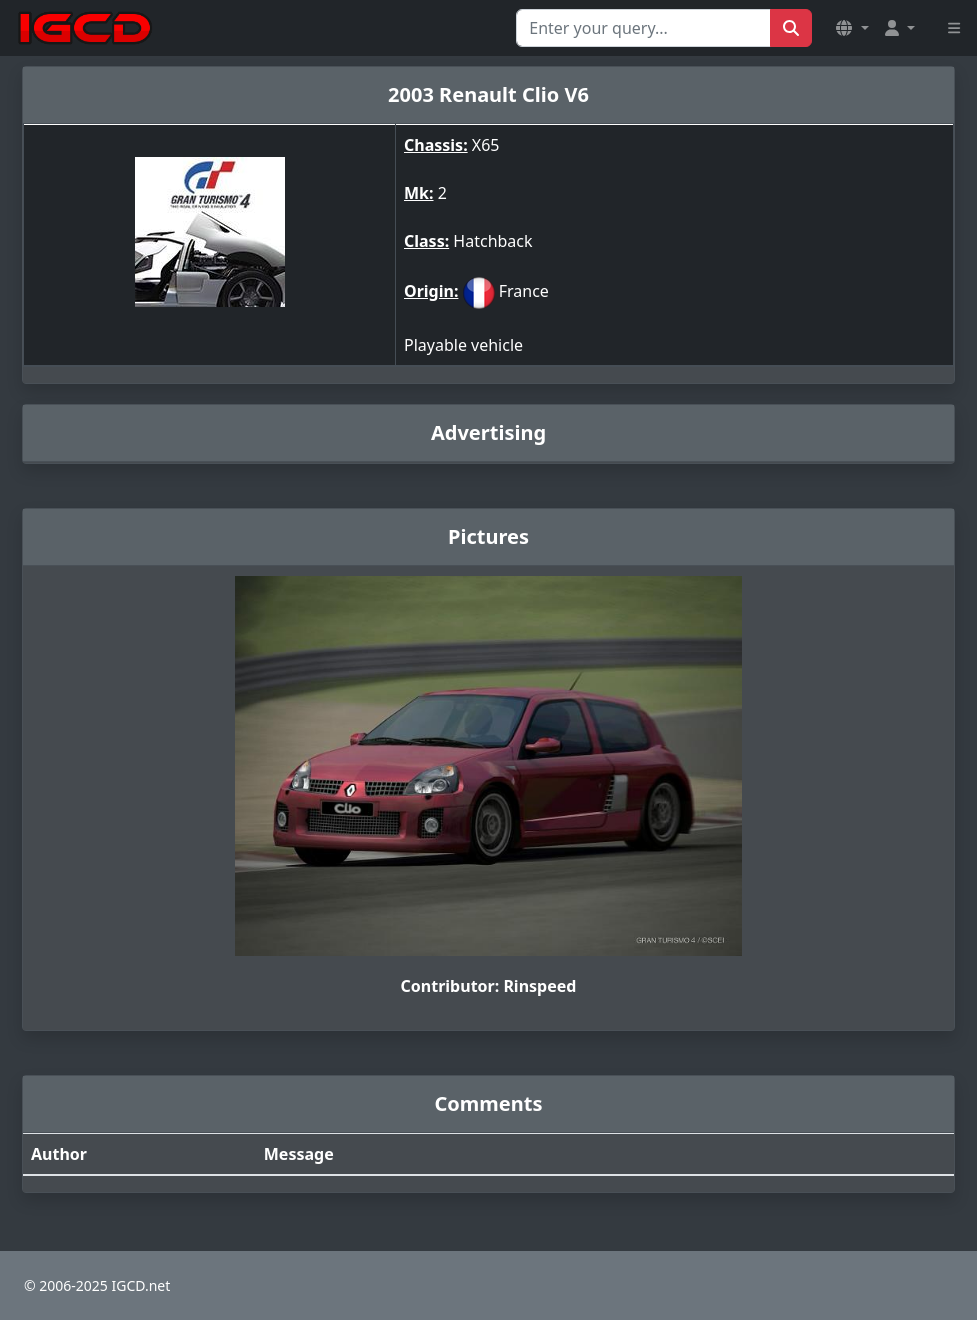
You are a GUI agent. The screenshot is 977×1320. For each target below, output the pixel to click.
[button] (852, 28)
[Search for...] (643, 28)
